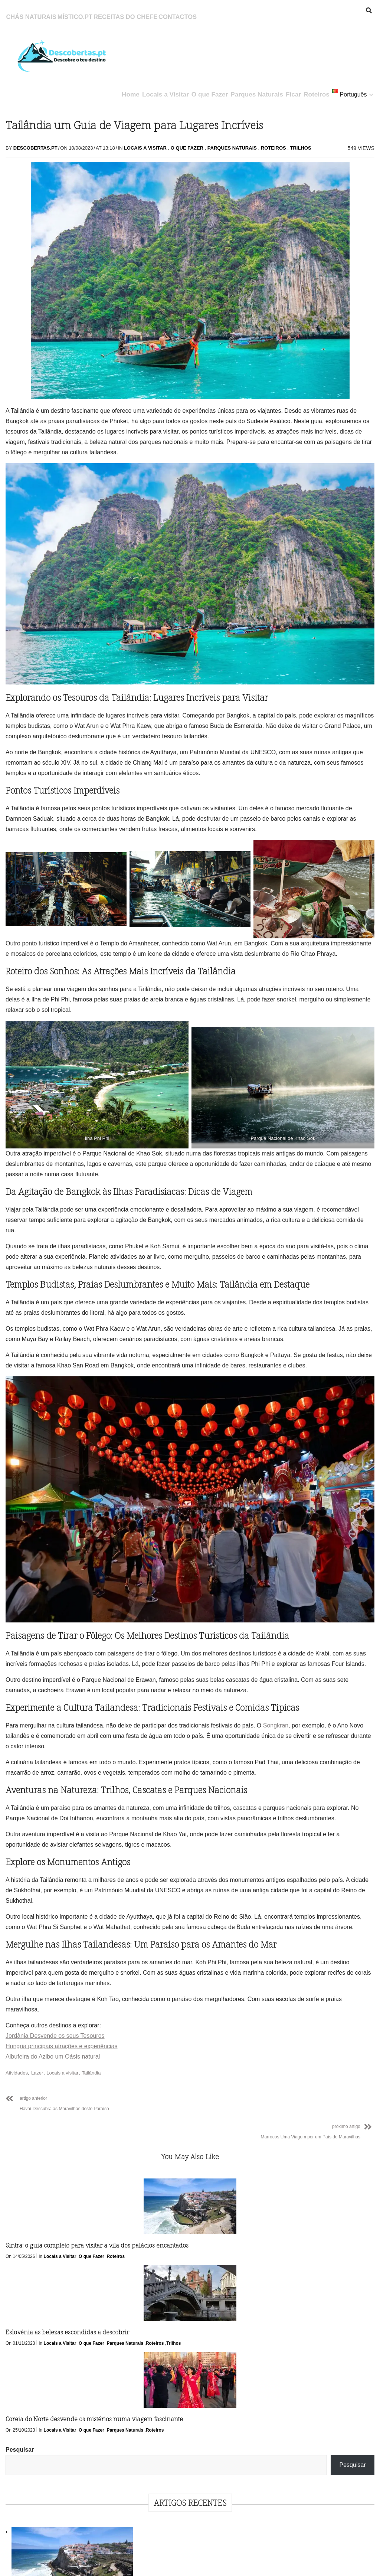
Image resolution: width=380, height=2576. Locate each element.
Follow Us (197, 2432)
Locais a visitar (64, 2193)
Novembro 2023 (311, 514)
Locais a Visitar (136, 87)
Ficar (275, 87)
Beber (297, 623)
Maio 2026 (303, 500)
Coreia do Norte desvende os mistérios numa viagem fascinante (222, 2340)
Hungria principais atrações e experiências (63, 2166)
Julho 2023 (304, 572)
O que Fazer (183, 87)
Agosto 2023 (307, 558)
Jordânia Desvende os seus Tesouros (57, 2156)
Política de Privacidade (152, 2559)
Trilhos (190, 173)
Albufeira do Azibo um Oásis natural (54, 2177)
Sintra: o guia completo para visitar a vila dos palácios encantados (46, 2340)
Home (97, 87)
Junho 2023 (305, 587)
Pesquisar (297, 115)
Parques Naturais (235, 87)
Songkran (20, 1776)
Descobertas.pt (37, 162)
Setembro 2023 (310, 543)
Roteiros (304, 87)
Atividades (18, 2193)
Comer (298, 638)
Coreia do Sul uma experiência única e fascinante (349, 348)
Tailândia (92, 2193)
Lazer (39, 2193)
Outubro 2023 (308, 529)
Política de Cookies (214, 2559)
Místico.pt (67, 13)
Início (110, 2559)
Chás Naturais (29, 13)
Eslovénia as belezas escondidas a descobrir (127, 2335)
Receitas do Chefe (110, 13)
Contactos (154, 13)
